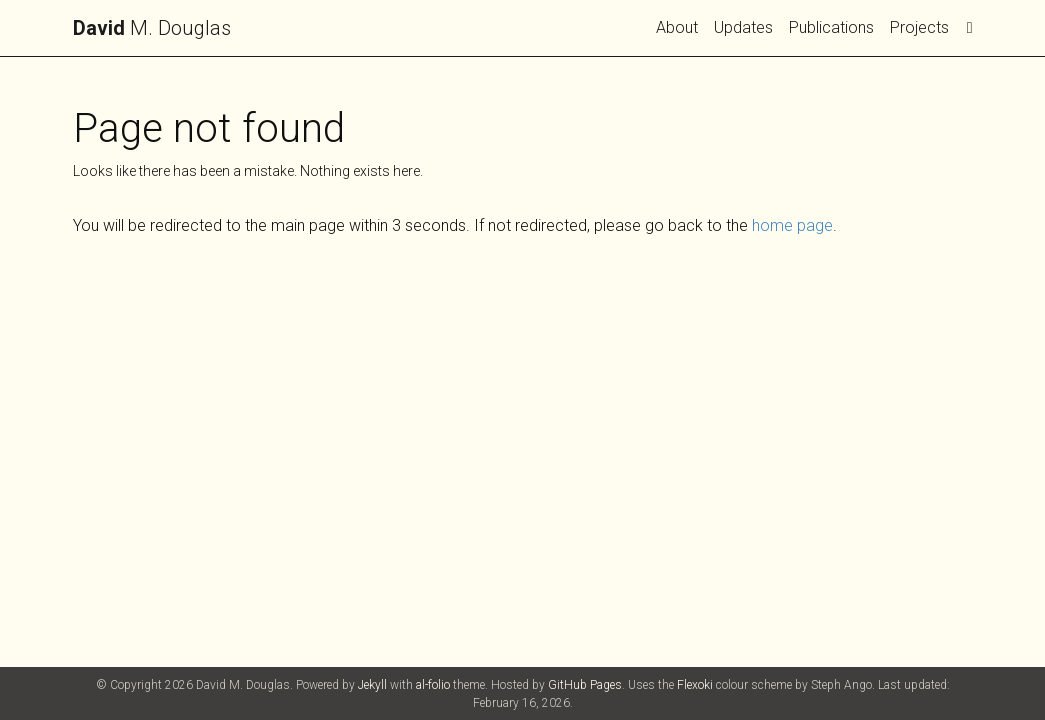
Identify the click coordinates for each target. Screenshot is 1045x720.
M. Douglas (152, 28)
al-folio (433, 685)
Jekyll (372, 685)
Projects (919, 27)
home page (792, 225)
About (677, 27)
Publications (831, 27)
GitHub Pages (585, 685)
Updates (743, 27)
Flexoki (695, 685)
